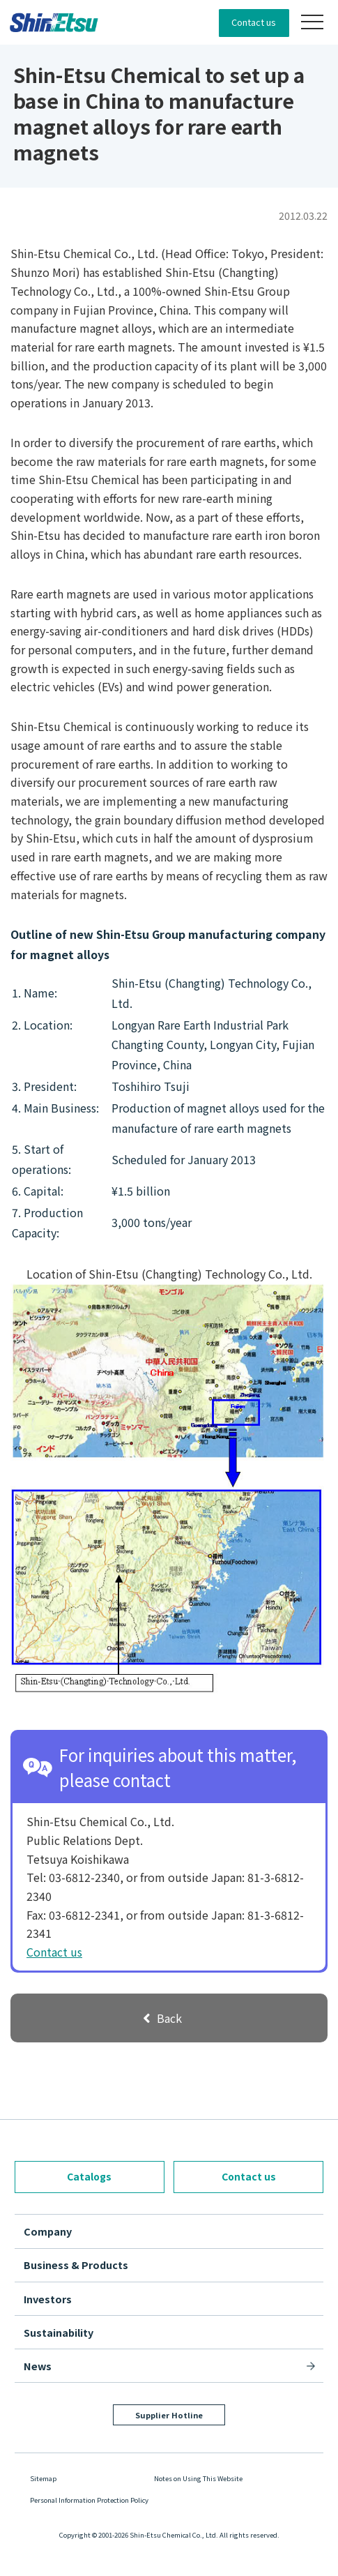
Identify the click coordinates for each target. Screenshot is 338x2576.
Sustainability (58, 2332)
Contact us (253, 22)
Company (48, 2231)
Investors (48, 2298)
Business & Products (76, 2264)
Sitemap (43, 2478)
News (38, 2365)
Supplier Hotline (169, 2414)
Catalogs (89, 2176)
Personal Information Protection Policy (89, 2500)
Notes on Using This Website (198, 2478)
